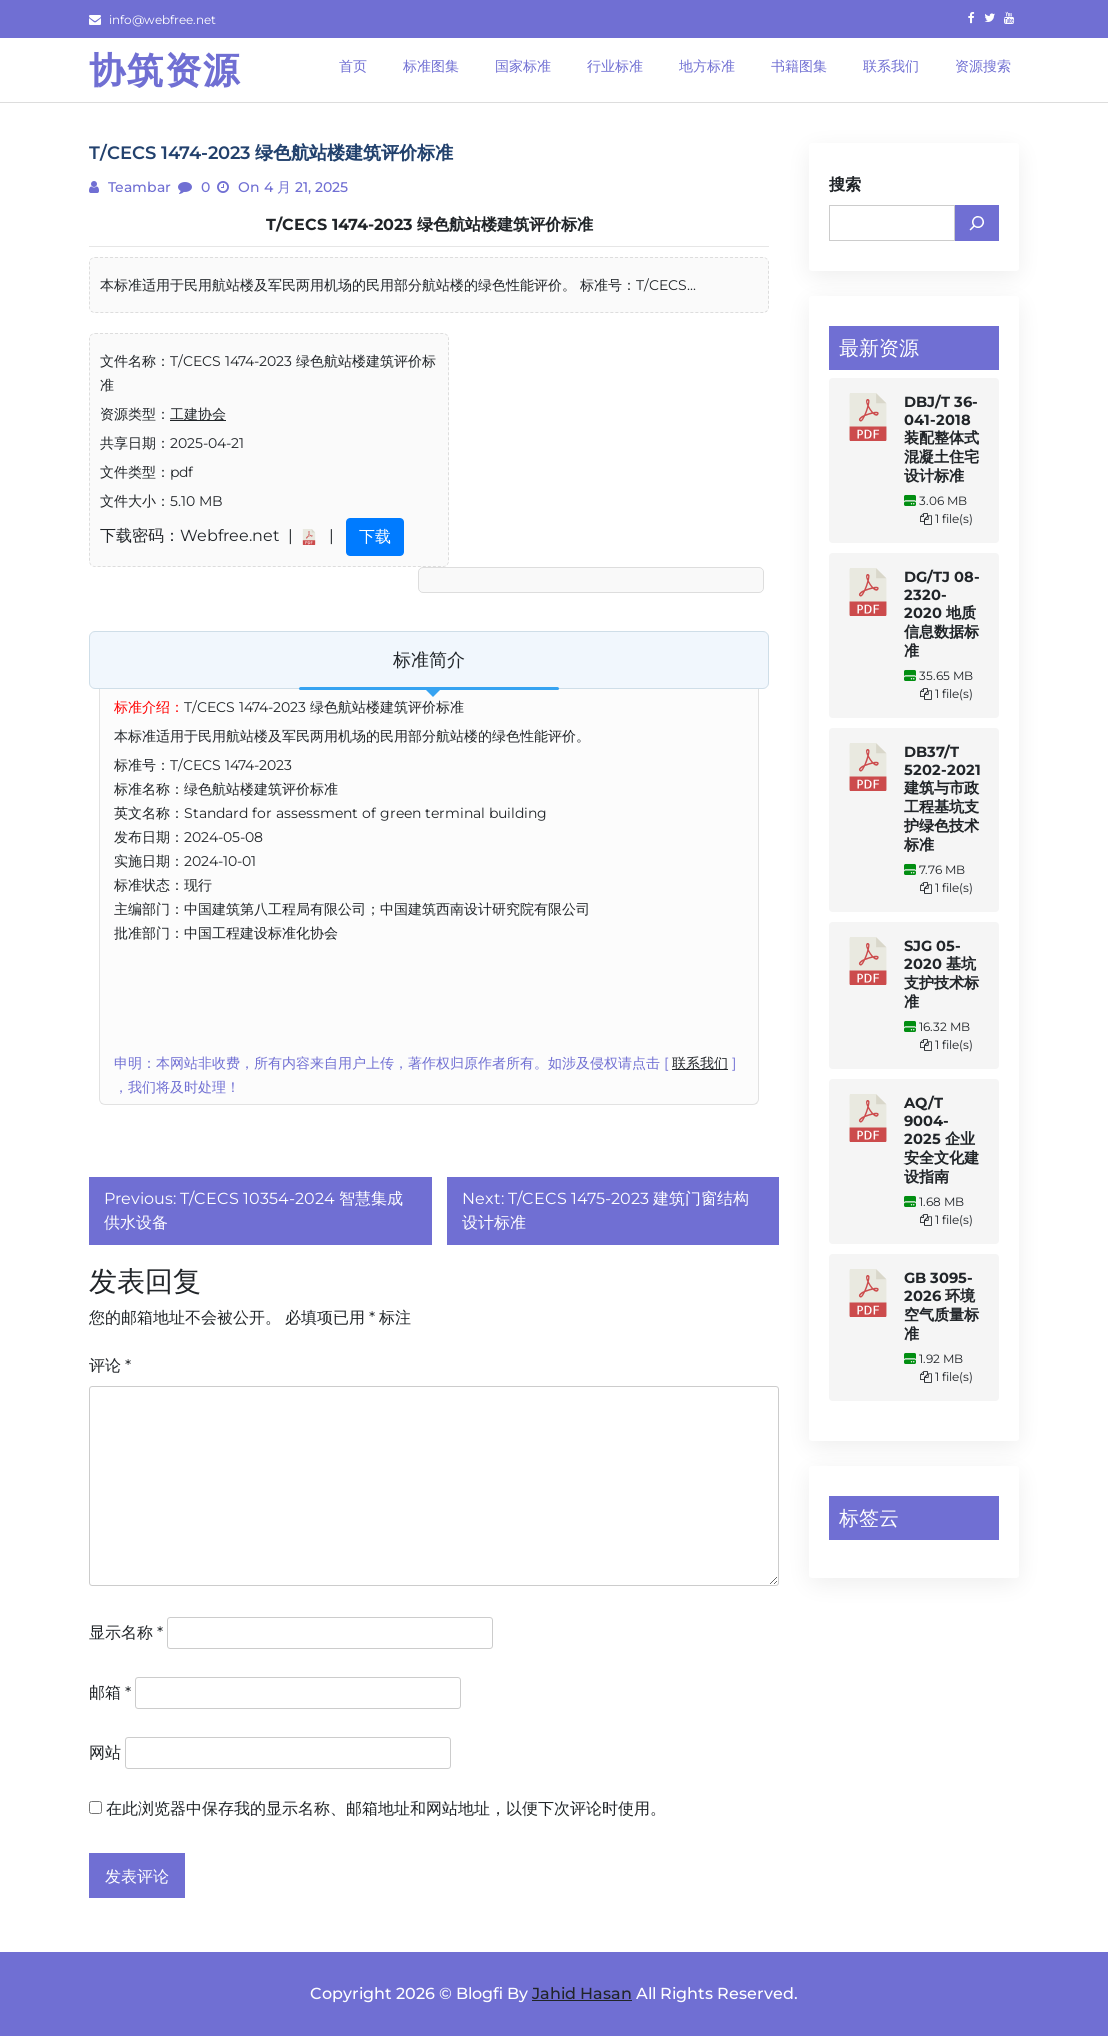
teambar (137, 187)
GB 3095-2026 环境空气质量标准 (941, 1306)
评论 (110, 1365)
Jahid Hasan (582, 1993)
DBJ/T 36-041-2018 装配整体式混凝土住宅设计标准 (941, 439)
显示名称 (126, 1632)
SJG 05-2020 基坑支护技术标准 (941, 974)
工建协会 (198, 414)
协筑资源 (165, 70)
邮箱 (110, 1692)
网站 (105, 1752)
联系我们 (700, 1063)
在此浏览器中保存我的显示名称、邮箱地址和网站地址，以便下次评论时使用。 (386, 1808)
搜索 (845, 184)
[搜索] (977, 223)
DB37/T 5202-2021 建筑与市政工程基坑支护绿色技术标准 (942, 798)
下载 (375, 536)
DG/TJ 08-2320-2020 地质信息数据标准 (942, 614)
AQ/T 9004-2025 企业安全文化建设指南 (941, 1140)
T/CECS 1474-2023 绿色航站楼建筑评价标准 (429, 224)
